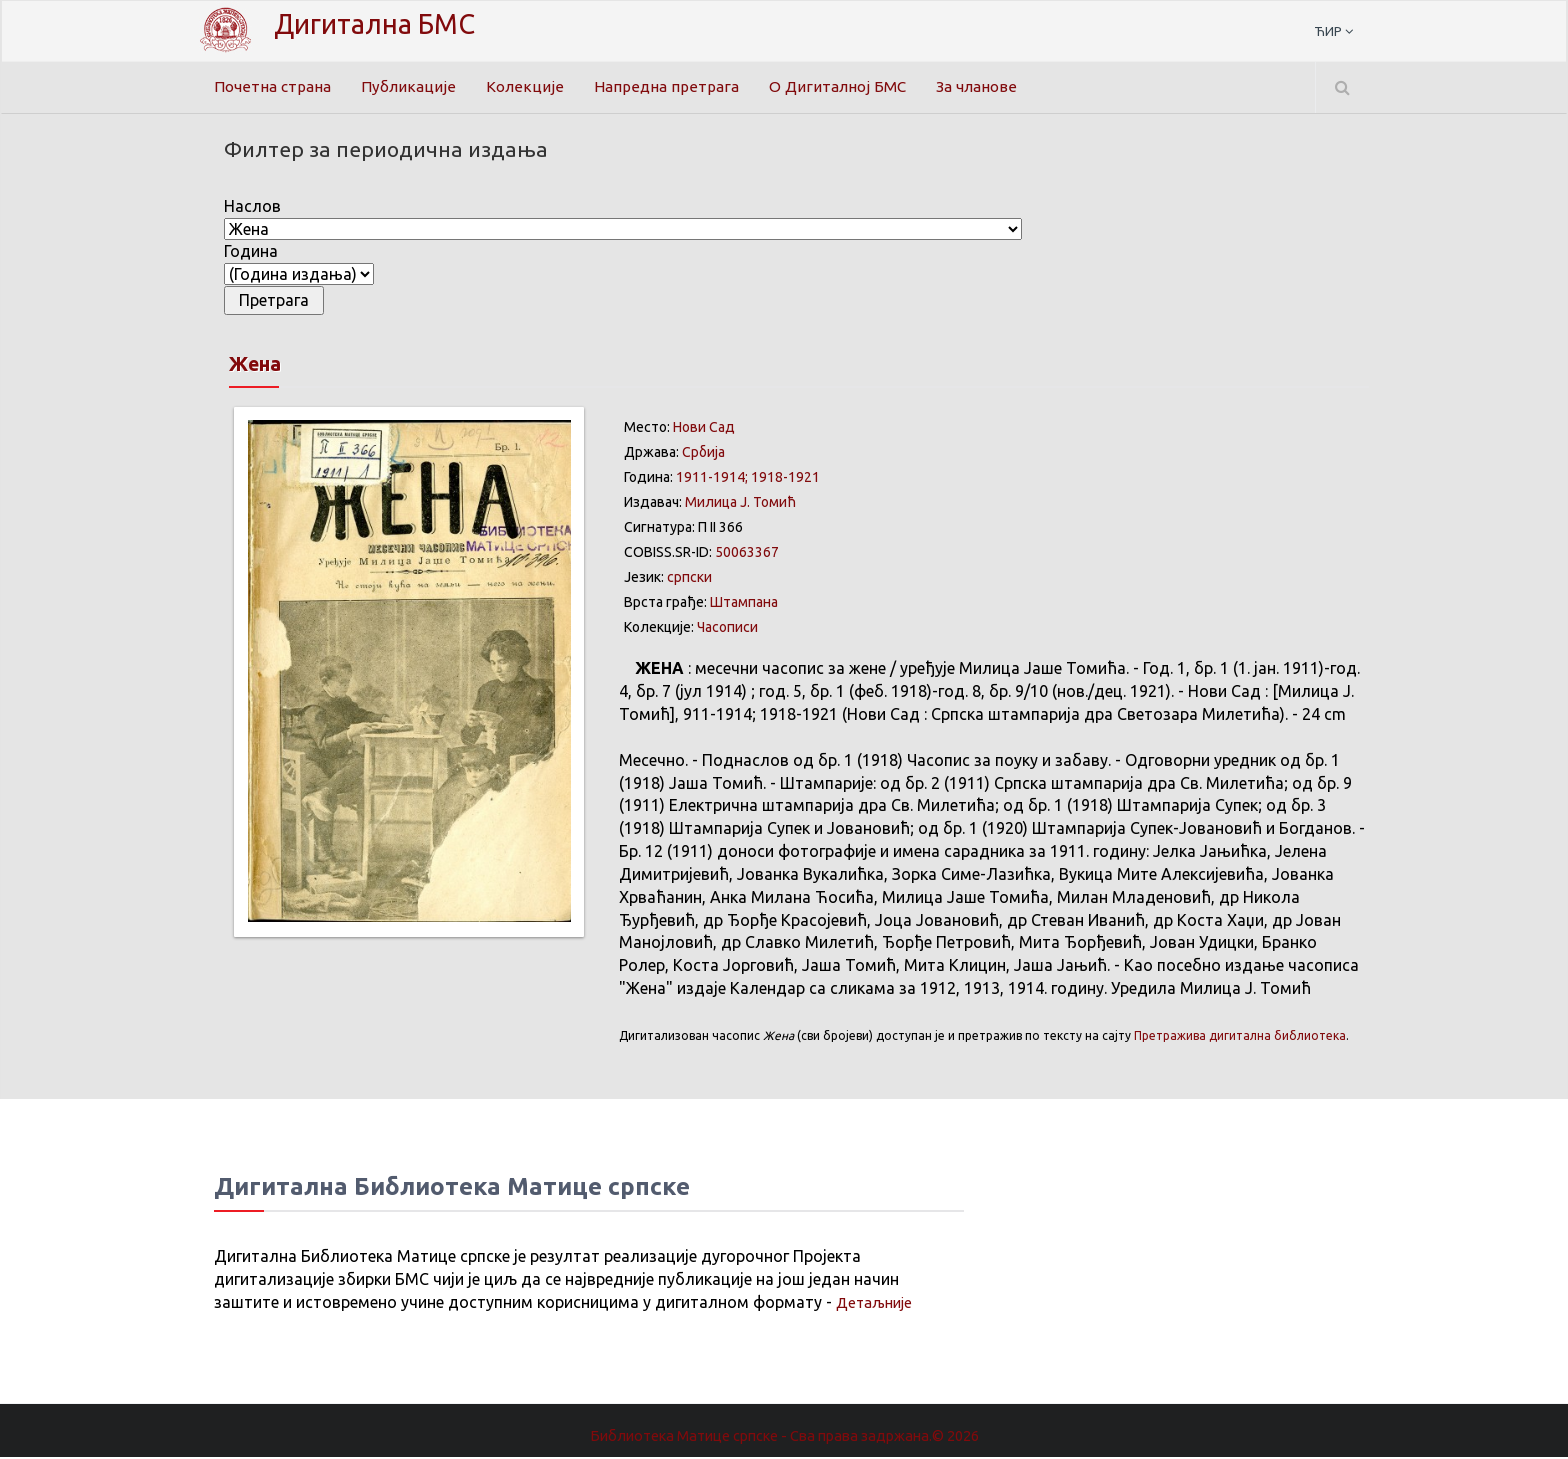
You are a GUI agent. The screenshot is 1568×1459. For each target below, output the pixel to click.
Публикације (414, 87)
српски (689, 579)
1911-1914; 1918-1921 (748, 479)
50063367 (747, 554)
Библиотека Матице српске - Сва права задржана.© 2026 (784, 1438)
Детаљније (877, 1304)
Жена (262, 364)
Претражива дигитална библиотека (1240, 1037)
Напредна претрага (672, 87)
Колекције (530, 87)
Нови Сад (704, 429)
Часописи (727, 629)
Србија (703, 454)
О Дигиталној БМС (847, 87)
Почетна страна (275, 87)
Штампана (744, 604)
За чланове (991, 87)
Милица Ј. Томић (740, 504)
